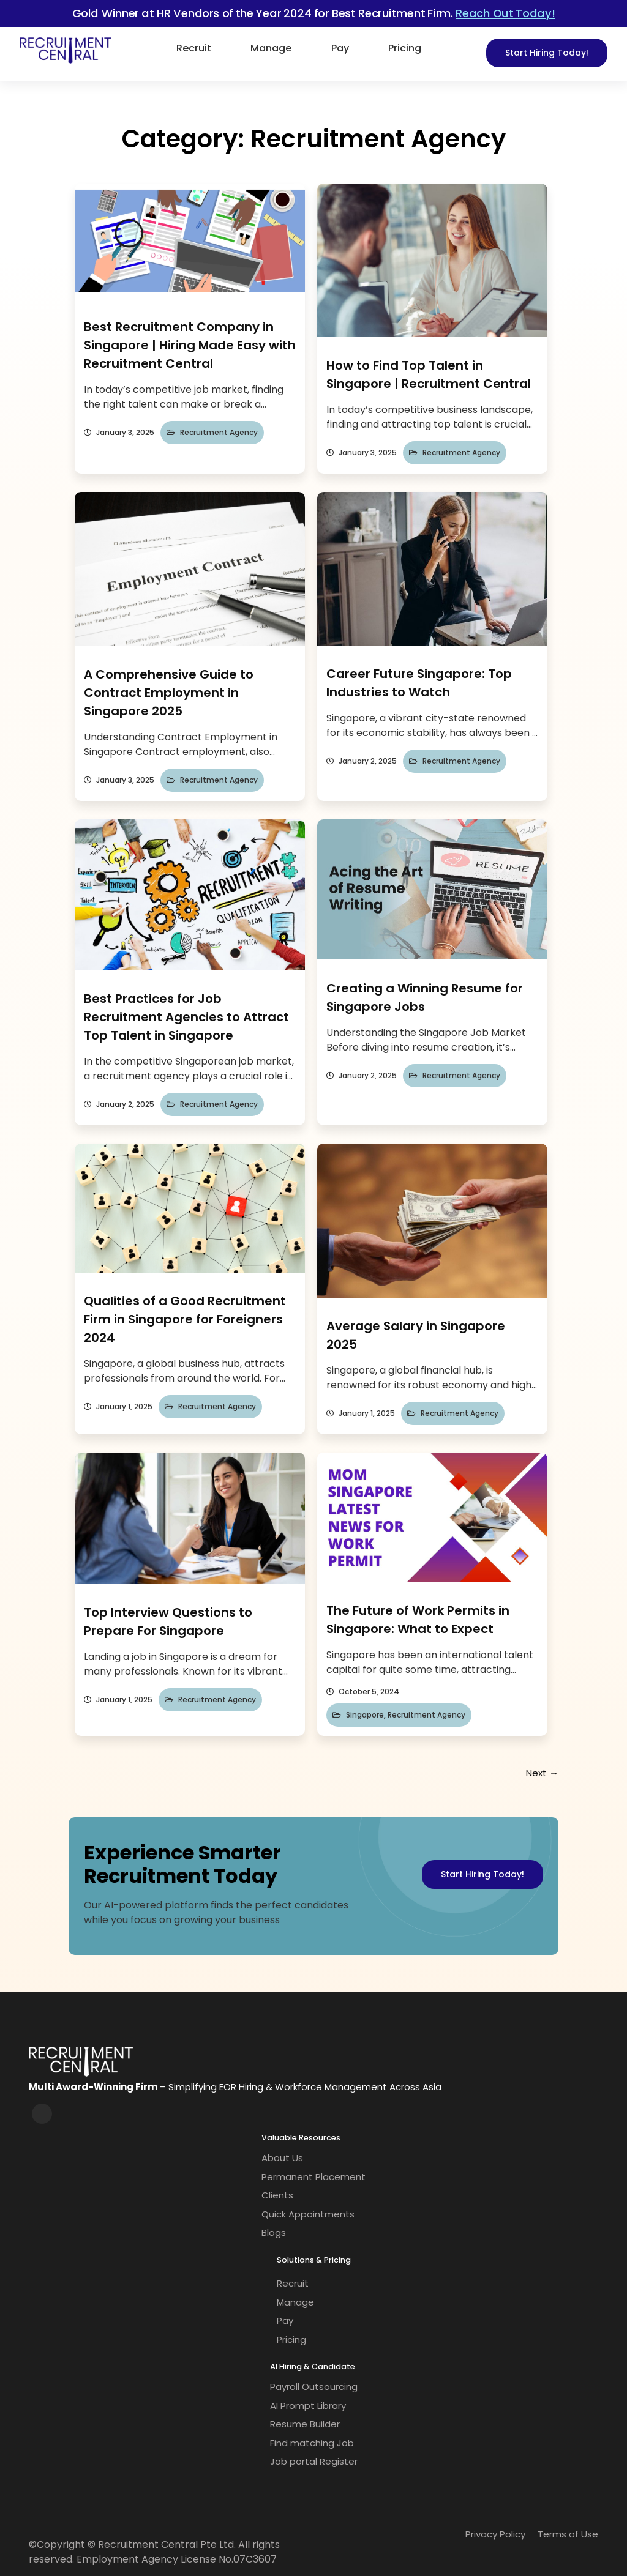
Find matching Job (312, 2442)
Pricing (404, 48)
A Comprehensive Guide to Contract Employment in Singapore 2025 (168, 693)
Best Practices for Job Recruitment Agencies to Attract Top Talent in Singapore (186, 1017)
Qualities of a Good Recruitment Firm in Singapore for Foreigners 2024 (185, 1319)
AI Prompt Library (308, 2405)
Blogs (273, 2232)
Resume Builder (305, 2424)
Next (542, 1772)
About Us (282, 2157)
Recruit (193, 48)
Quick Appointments (308, 2214)
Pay (340, 48)
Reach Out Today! (505, 13)
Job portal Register (314, 2461)
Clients (277, 2195)
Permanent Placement (313, 2176)
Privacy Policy (495, 2534)
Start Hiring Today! (546, 53)
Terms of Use (568, 2534)
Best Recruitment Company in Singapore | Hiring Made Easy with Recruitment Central (190, 345)
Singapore (365, 1715)
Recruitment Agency (219, 432)
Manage (270, 48)
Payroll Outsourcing (314, 2386)
